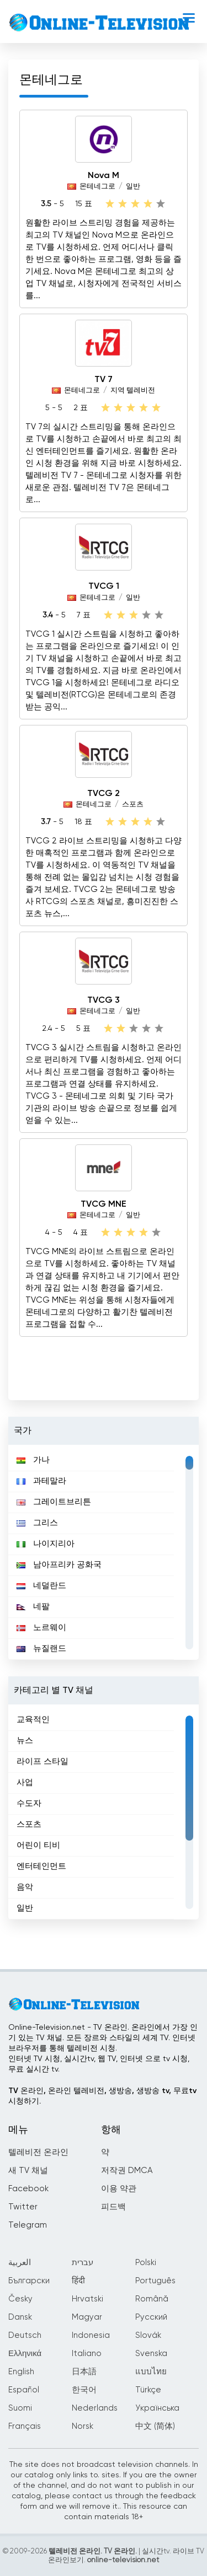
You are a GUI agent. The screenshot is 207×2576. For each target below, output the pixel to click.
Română (151, 2299)
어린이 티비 (38, 1845)
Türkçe (148, 2390)
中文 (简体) (155, 2426)
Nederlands (95, 2408)
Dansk (20, 2317)
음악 (25, 1887)
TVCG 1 (103, 587)
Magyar (87, 2317)
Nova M (103, 175)
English (21, 2372)
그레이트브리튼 (54, 1502)
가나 (33, 1460)
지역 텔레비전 (132, 390)
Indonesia (91, 2335)
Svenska (151, 2353)
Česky (20, 2299)
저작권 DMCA (126, 2170)
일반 (133, 186)
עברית (82, 2262)
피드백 (113, 2207)
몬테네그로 (97, 186)
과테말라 (41, 1481)
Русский (151, 2317)
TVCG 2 (103, 793)
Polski (145, 2262)
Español (23, 2390)
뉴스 (25, 1740)
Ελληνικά (24, 2353)
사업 (25, 1782)
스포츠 (133, 804)
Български (29, 2281)
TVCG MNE (103, 1204)
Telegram (27, 2225)
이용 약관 (118, 2189)
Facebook (28, 2189)
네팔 (33, 1606)
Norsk (82, 2426)
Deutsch (24, 2335)
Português (155, 2281)
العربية (19, 2262)
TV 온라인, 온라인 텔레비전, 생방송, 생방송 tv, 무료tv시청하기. (102, 2096)
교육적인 (33, 1719)
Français (24, 2426)
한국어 (84, 2390)
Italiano (87, 2353)
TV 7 (103, 379)
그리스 (37, 1523)
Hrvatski (87, 2299)
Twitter (23, 2207)
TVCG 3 (103, 1000)
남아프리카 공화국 (59, 1565)
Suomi (20, 2408)
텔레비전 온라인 (38, 2152)
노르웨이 (41, 1627)
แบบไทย (151, 2372)
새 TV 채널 (28, 2170)
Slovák (148, 2335)
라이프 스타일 (42, 1761)
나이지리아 (46, 1544)
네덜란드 (41, 1586)
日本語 (84, 2372)
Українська (157, 2408)
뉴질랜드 (41, 1648)
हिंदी (78, 2281)
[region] (103, 1552)
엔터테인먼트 (41, 1866)
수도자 (29, 1803)
